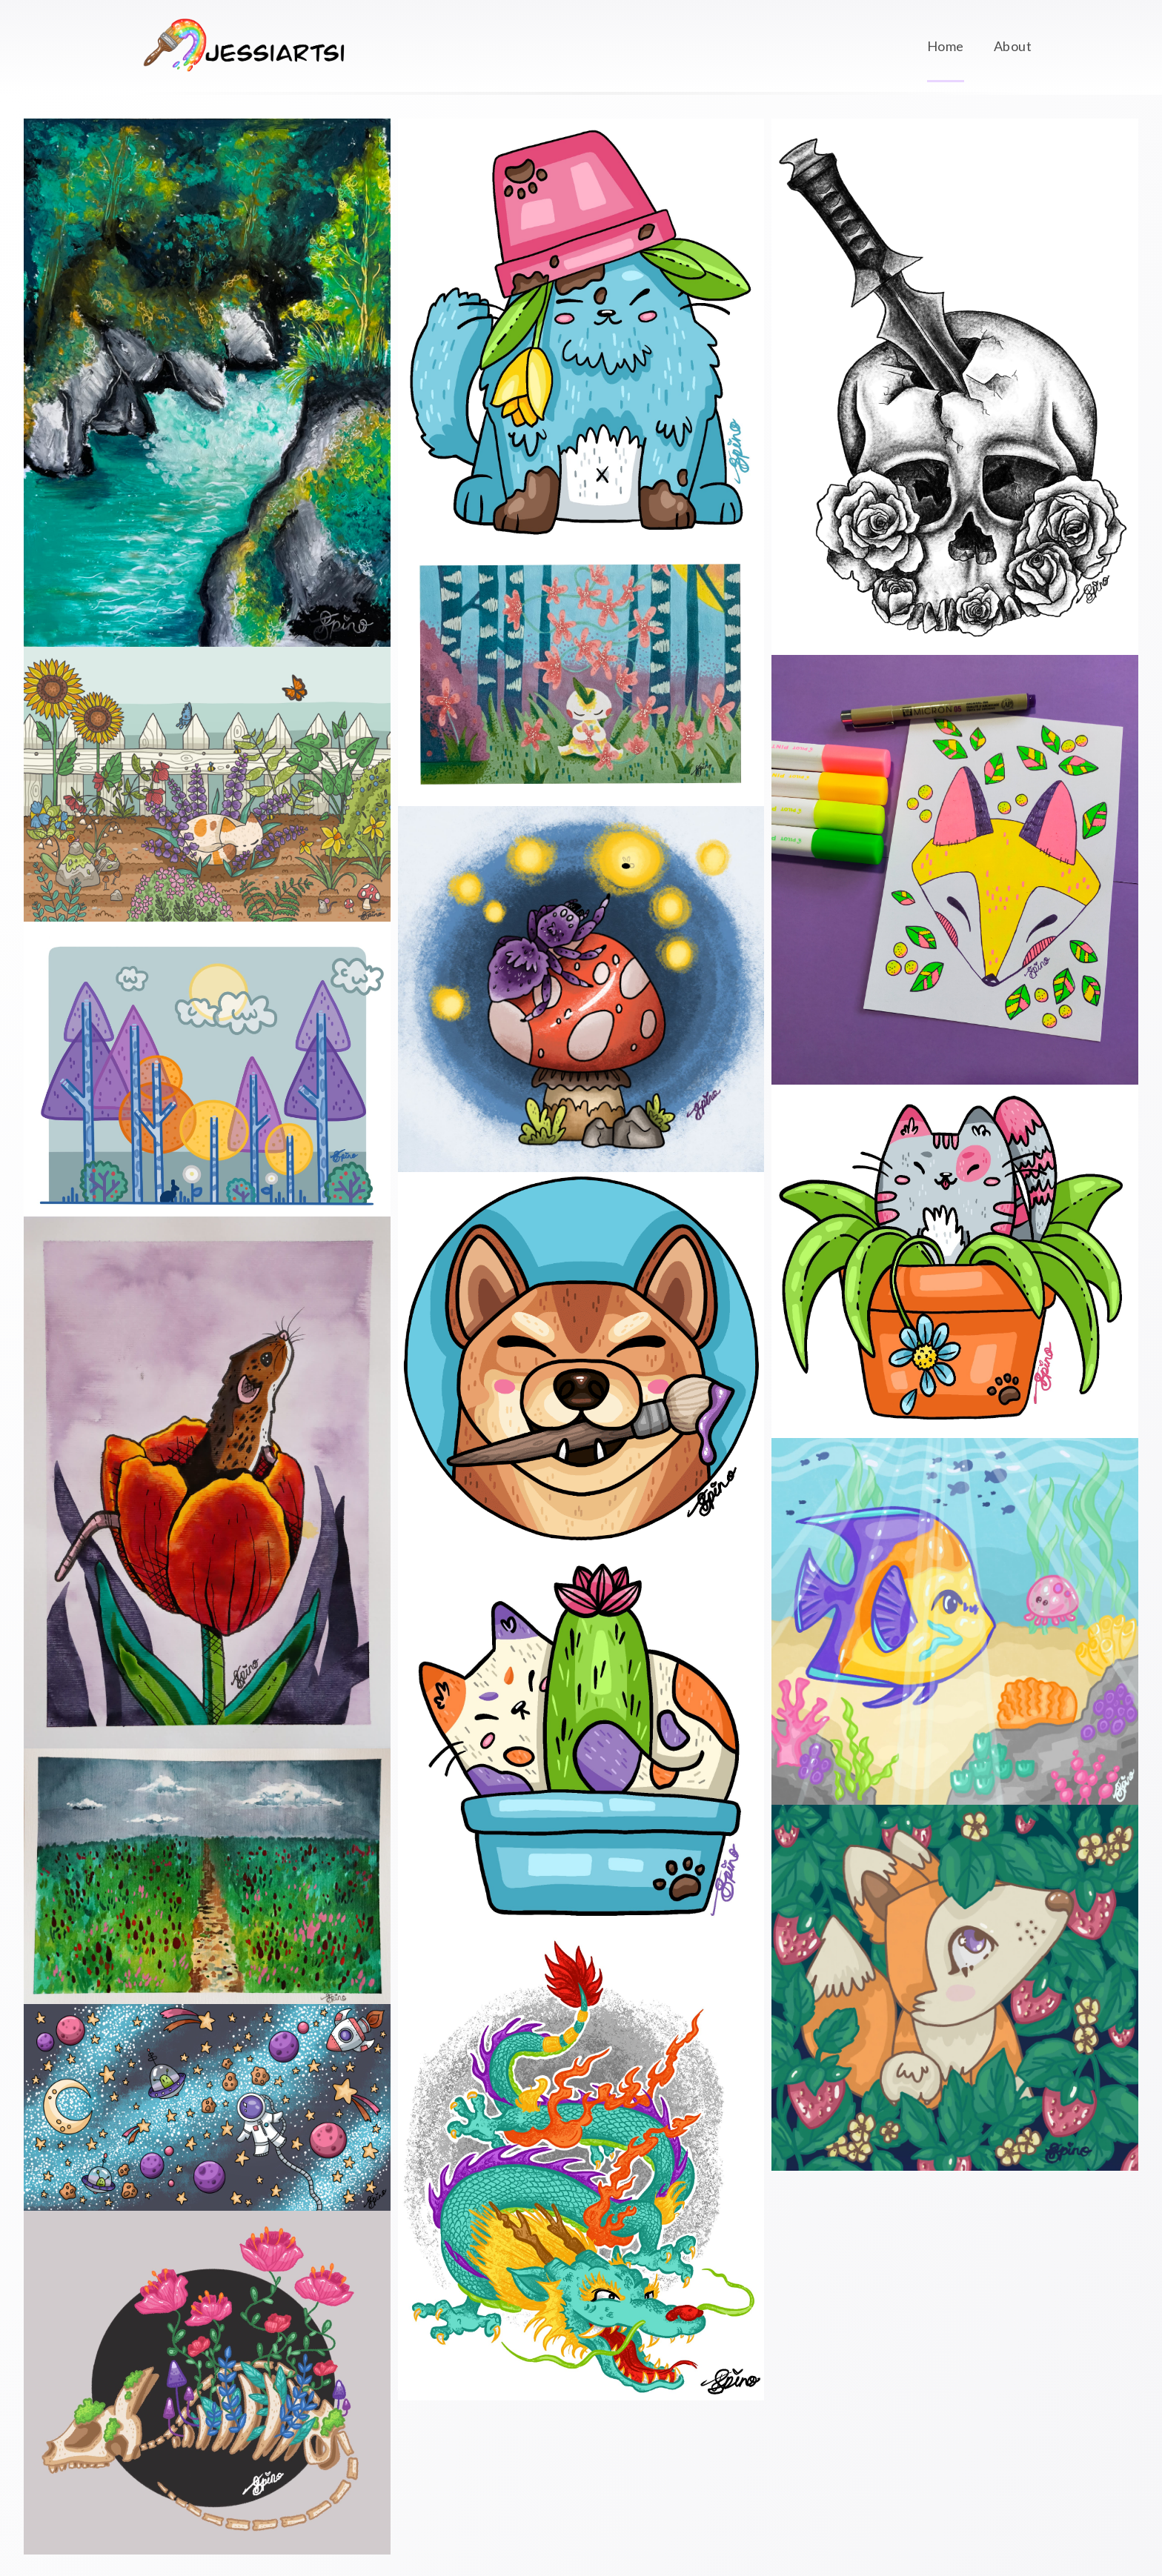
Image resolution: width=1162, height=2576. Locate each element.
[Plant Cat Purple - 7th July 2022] (581, 1740)
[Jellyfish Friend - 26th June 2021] (954, 1621)
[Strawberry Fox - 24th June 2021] (954, 1988)
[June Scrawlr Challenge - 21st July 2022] (954, 869)
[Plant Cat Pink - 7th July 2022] (954, 1261)
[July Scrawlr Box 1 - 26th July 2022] (207, 1876)
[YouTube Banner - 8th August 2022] (207, 2107)
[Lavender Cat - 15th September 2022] (207, 784)
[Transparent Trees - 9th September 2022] (207, 1069)
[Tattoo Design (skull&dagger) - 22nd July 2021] (954, 387)
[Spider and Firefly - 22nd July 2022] (581, 989)
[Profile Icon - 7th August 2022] (581, 1358)
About (1013, 46)
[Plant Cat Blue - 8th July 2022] (581, 333)
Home (945, 46)
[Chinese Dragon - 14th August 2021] (581, 2168)
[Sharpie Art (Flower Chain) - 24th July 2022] (581, 676)
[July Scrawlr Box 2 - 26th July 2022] (207, 1482)
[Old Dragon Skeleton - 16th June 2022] (207, 2383)
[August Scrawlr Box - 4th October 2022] (207, 383)
